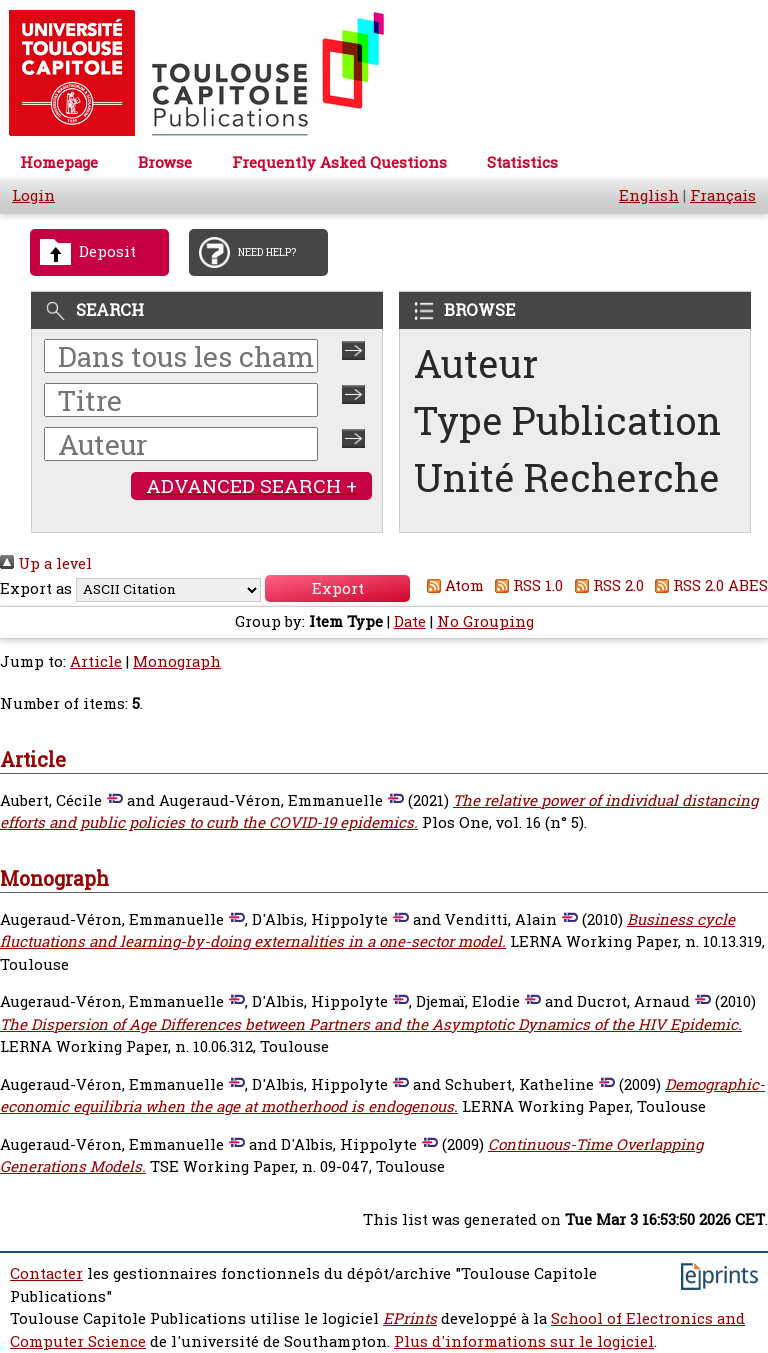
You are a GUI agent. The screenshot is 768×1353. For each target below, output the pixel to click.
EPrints (410, 1318)
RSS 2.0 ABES (708, 585)
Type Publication (567, 420)
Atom (451, 585)
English (649, 195)
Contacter (46, 1273)
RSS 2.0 (605, 585)
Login (33, 195)
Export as (36, 588)
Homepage (59, 162)
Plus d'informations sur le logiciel (524, 1341)
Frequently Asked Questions (339, 162)
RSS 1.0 (526, 585)
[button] (337, 588)
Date (410, 621)
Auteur (476, 363)
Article (96, 661)
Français (723, 195)
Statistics (522, 162)
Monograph (177, 661)
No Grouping (485, 621)
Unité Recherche (567, 477)
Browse (165, 162)
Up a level (46, 563)
